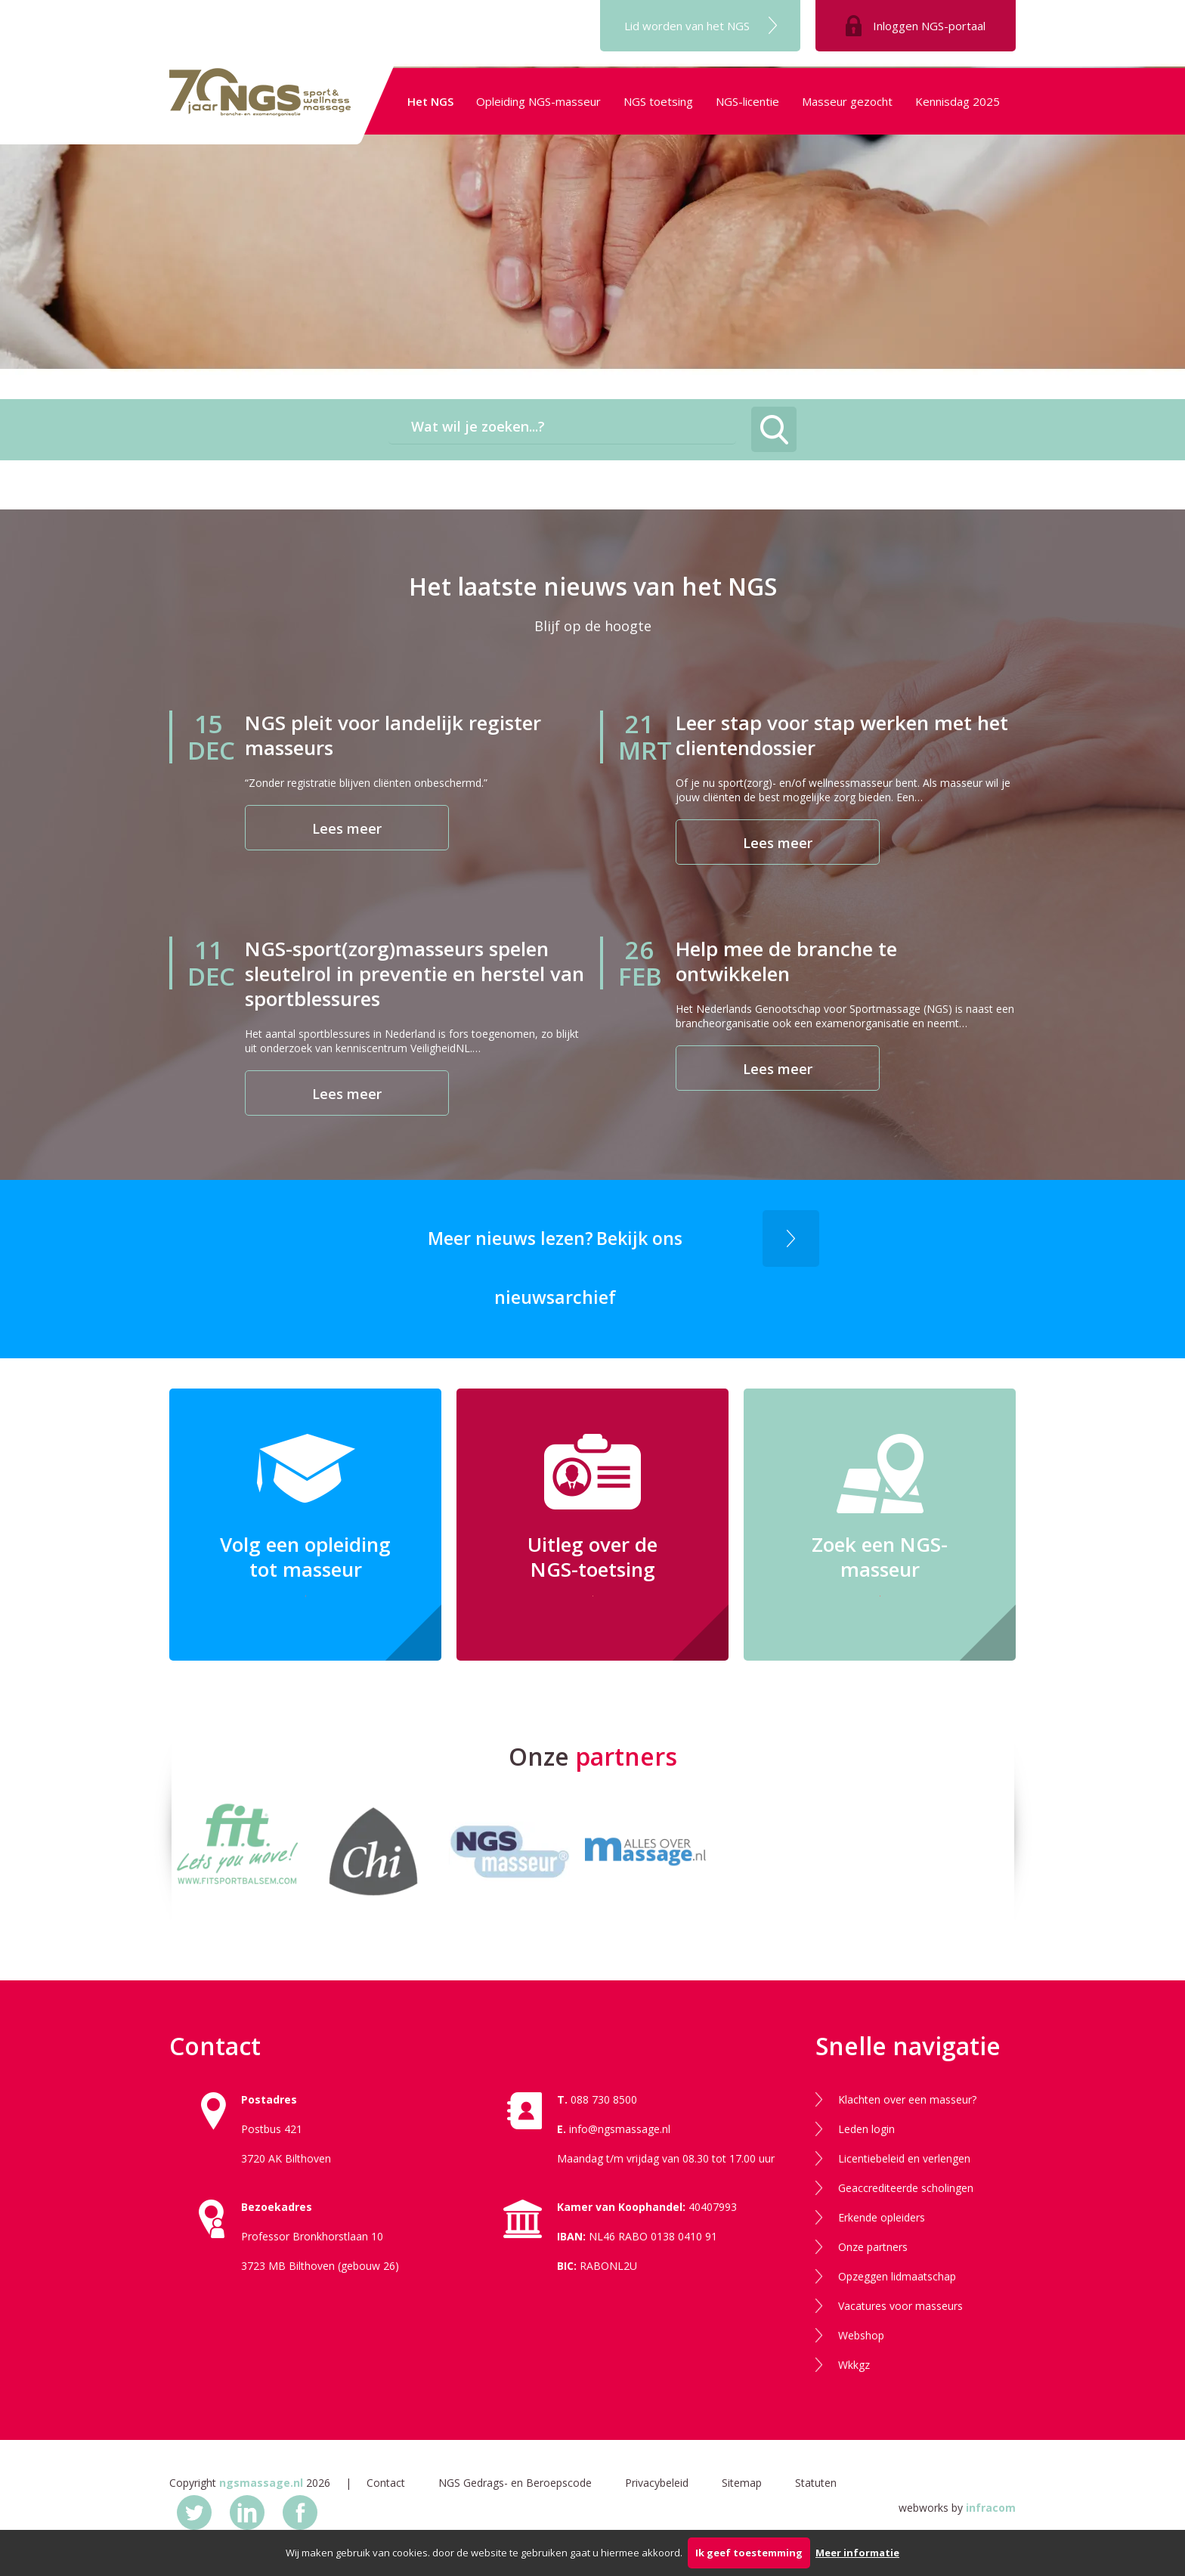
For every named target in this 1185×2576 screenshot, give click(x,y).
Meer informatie (857, 2552)
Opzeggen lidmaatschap (897, 2276)
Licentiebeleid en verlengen (904, 2158)
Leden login (866, 2129)
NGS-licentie (747, 101)
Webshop (861, 2335)
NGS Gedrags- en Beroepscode (515, 2482)
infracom (991, 2507)
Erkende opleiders (881, 2217)
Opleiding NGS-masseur (538, 101)
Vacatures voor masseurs (900, 2306)
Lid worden (687, 25)
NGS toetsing (658, 101)
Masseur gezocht (847, 101)
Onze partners (873, 2247)
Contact (386, 2482)
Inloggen (929, 25)
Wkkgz (854, 2365)
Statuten (816, 2482)
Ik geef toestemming (749, 2552)
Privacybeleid (656, 2482)
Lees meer (347, 828)
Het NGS (430, 101)
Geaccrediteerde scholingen (905, 2188)
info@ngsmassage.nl (619, 2129)
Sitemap (742, 2482)
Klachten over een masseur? (907, 2099)
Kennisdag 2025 (957, 101)
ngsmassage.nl (261, 2482)
